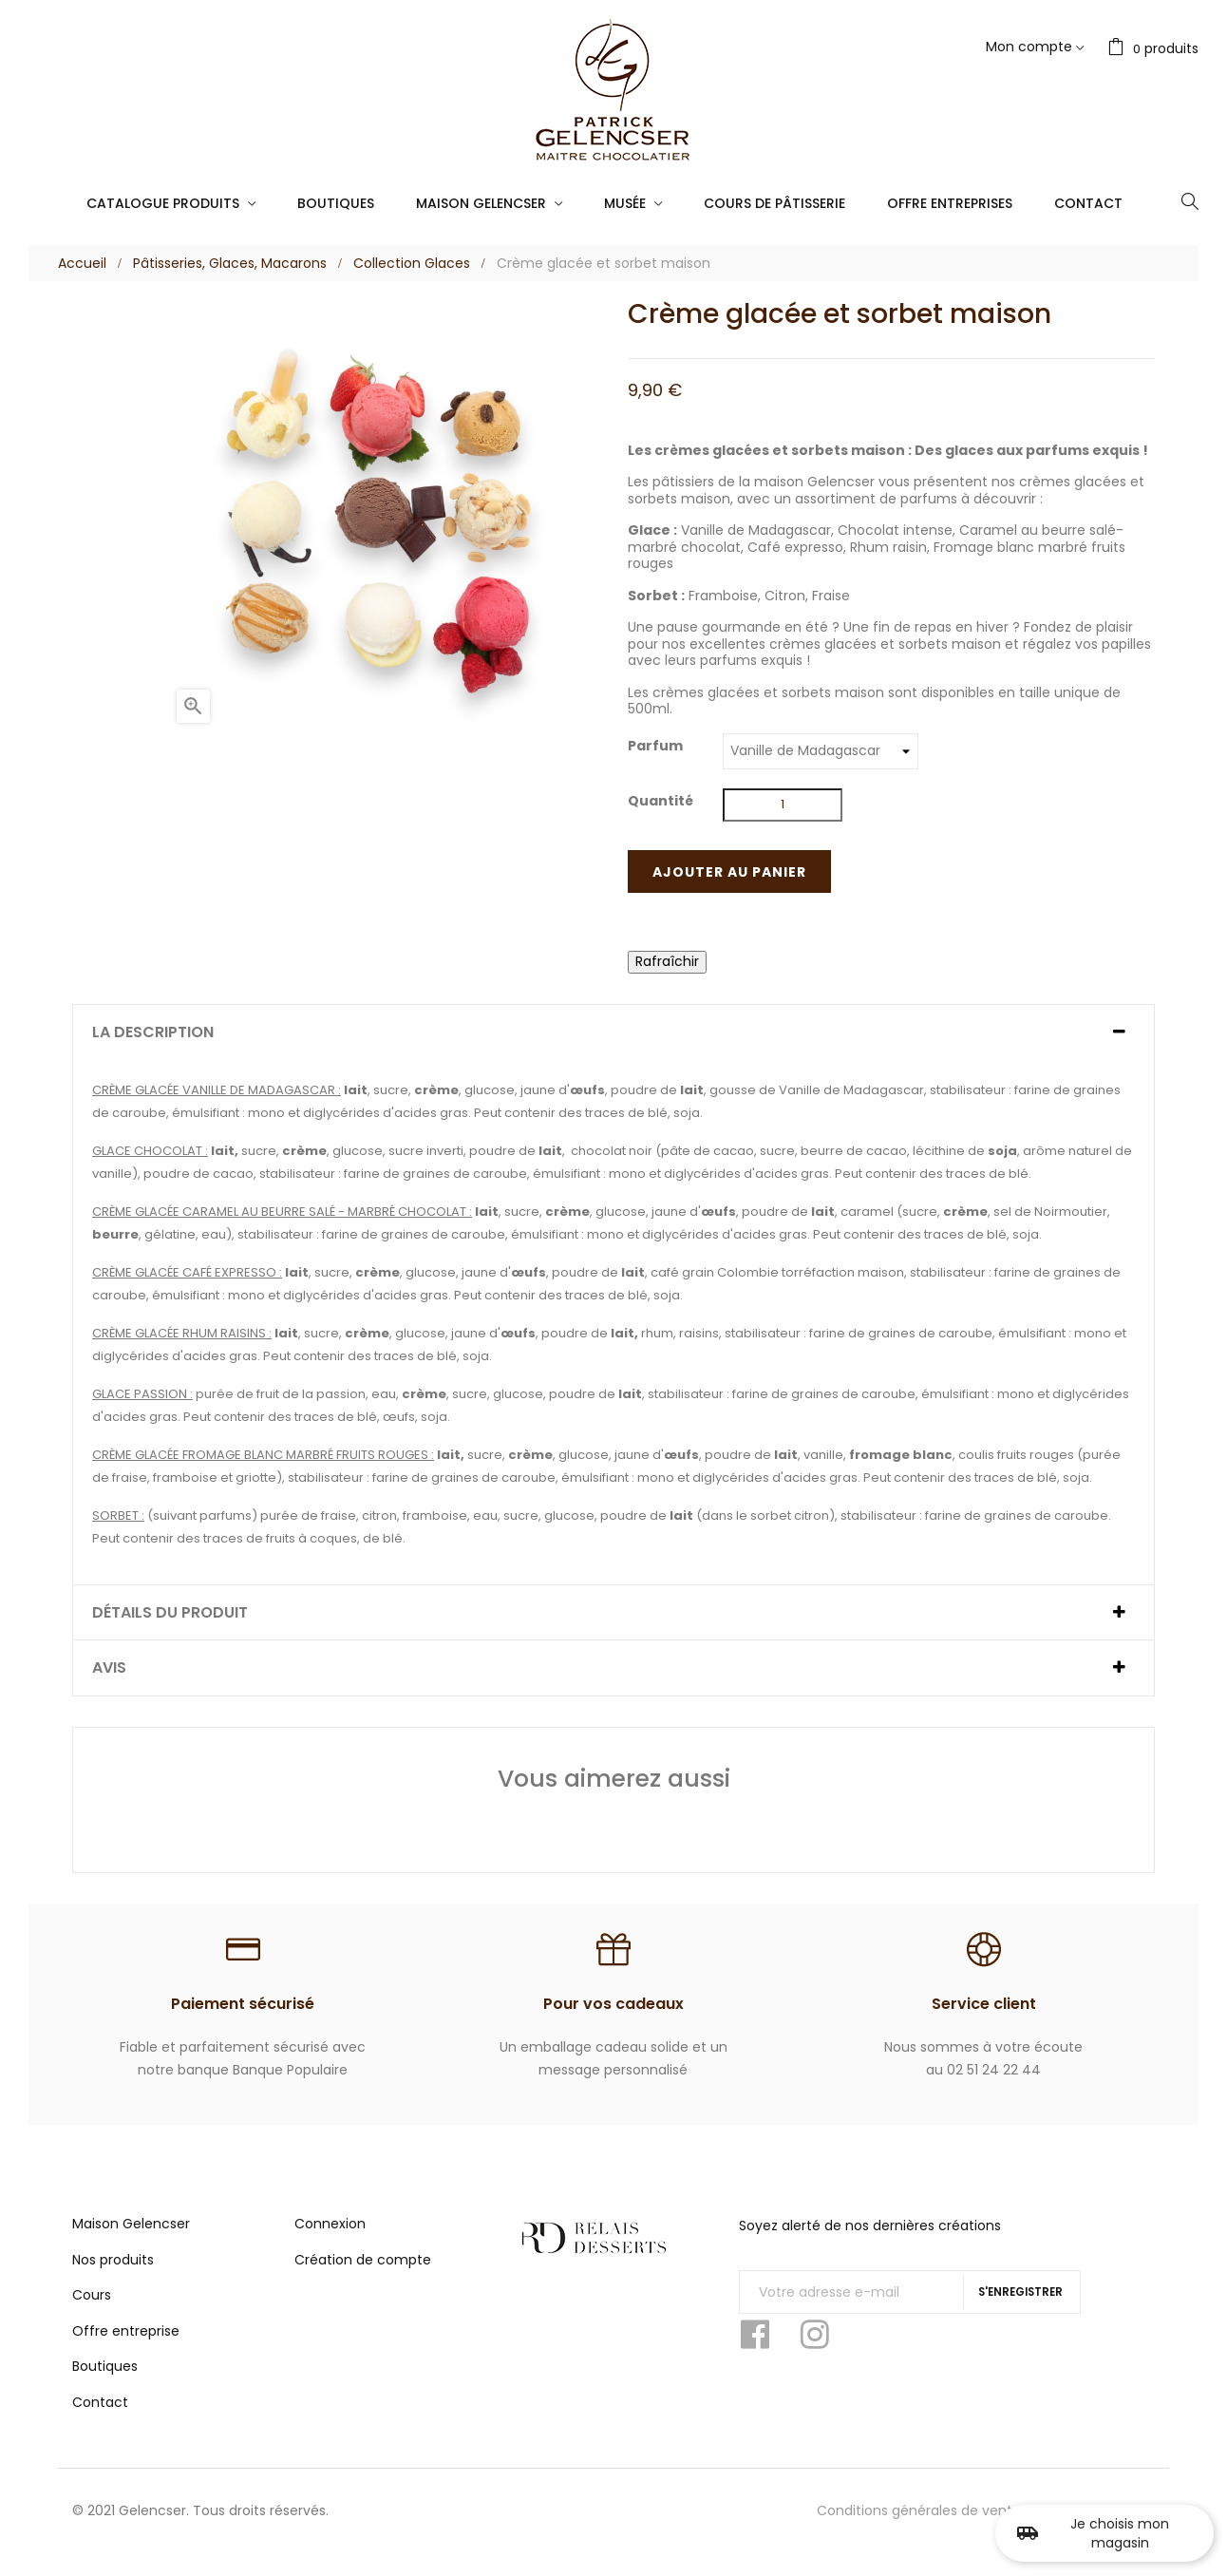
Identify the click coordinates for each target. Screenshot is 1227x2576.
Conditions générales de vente (919, 2531)
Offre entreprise (125, 2351)
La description (153, 1032)
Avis (109, 1667)
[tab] (613, 1032)
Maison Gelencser (131, 2244)
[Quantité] (782, 805)
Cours (91, 2315)
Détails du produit (170, 1612)
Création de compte (362, 2280)
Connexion (330, 2244)
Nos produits (113, 2280)
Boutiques (105, 2386)
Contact (100, 2423)
